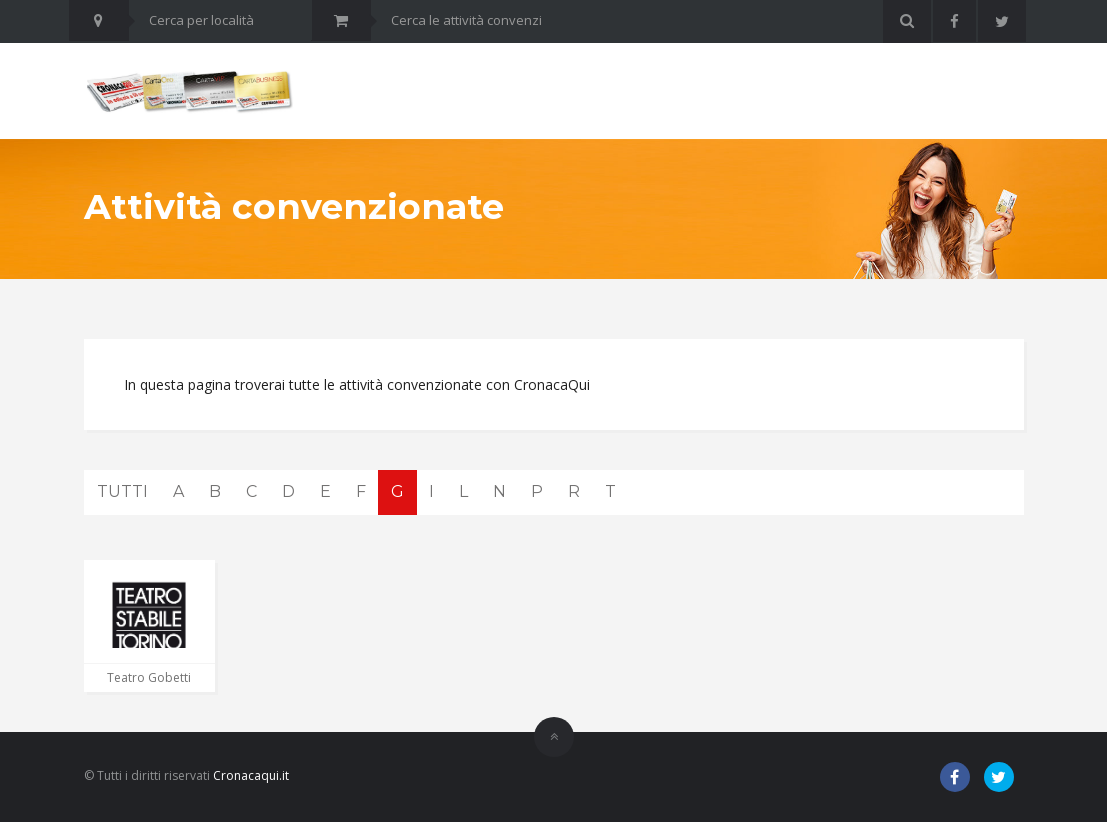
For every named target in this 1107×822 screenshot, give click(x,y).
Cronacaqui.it (251, 775)
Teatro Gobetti (149, 677)
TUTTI (122, 491)
